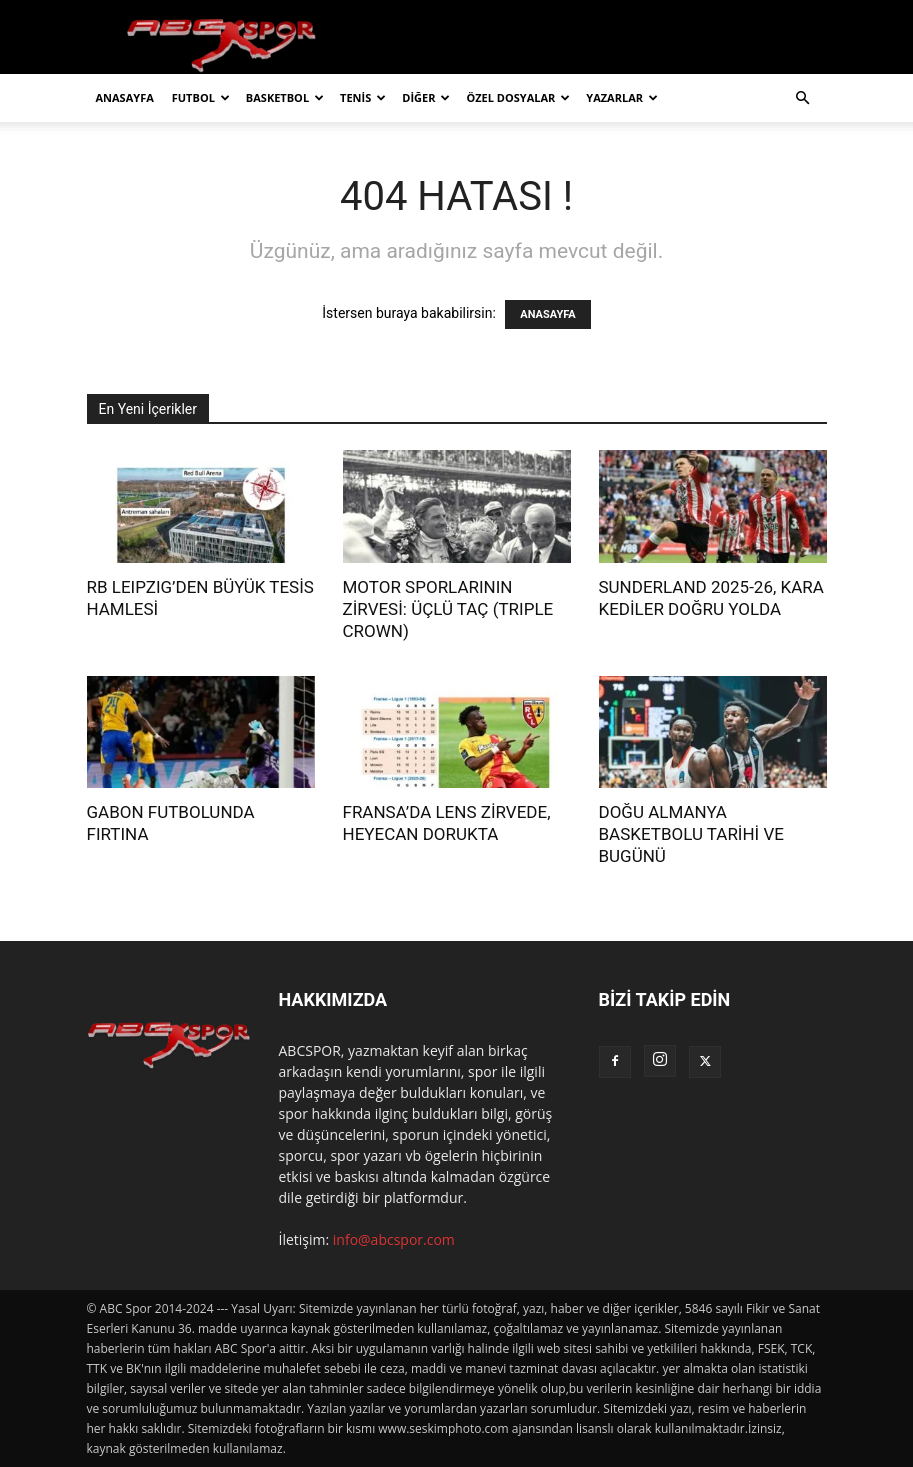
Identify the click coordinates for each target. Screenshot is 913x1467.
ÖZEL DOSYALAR (518, 97)
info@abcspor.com (394, 1239)
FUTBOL (201, 97)
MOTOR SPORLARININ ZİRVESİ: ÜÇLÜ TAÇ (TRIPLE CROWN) (448, 609)
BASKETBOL (285, 97)
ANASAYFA (125, 97)
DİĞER (426, 97)
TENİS (363, 97)
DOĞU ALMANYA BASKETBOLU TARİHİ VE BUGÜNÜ (691, 834)
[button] (803, 98)
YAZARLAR (622, 97)
